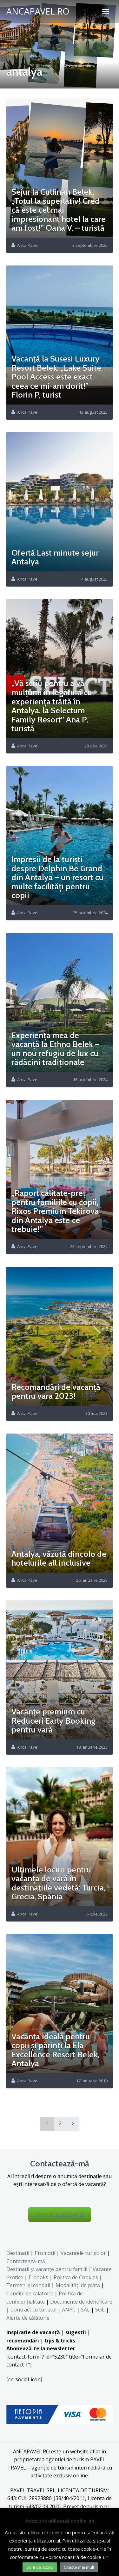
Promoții (45, 2253)
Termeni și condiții (28, 2285)
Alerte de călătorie (28, 2317)
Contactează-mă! (60, 2214)
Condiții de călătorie (29, 2293)
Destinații (17, 2253)
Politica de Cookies (76, 2277)
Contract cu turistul (33, 2309)
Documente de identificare (81, 2301)
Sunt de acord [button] (39, 2567)
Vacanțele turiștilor (83, 2253)
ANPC (69, 2309)
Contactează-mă (25, 2261)
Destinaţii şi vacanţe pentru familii (46, 2269)
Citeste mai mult (79, 2567)
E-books (38, 2277)
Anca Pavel (27, 245)
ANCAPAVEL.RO (37, 11)
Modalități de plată (78, 2285)
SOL (100, 2309)
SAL (85, 2309)
